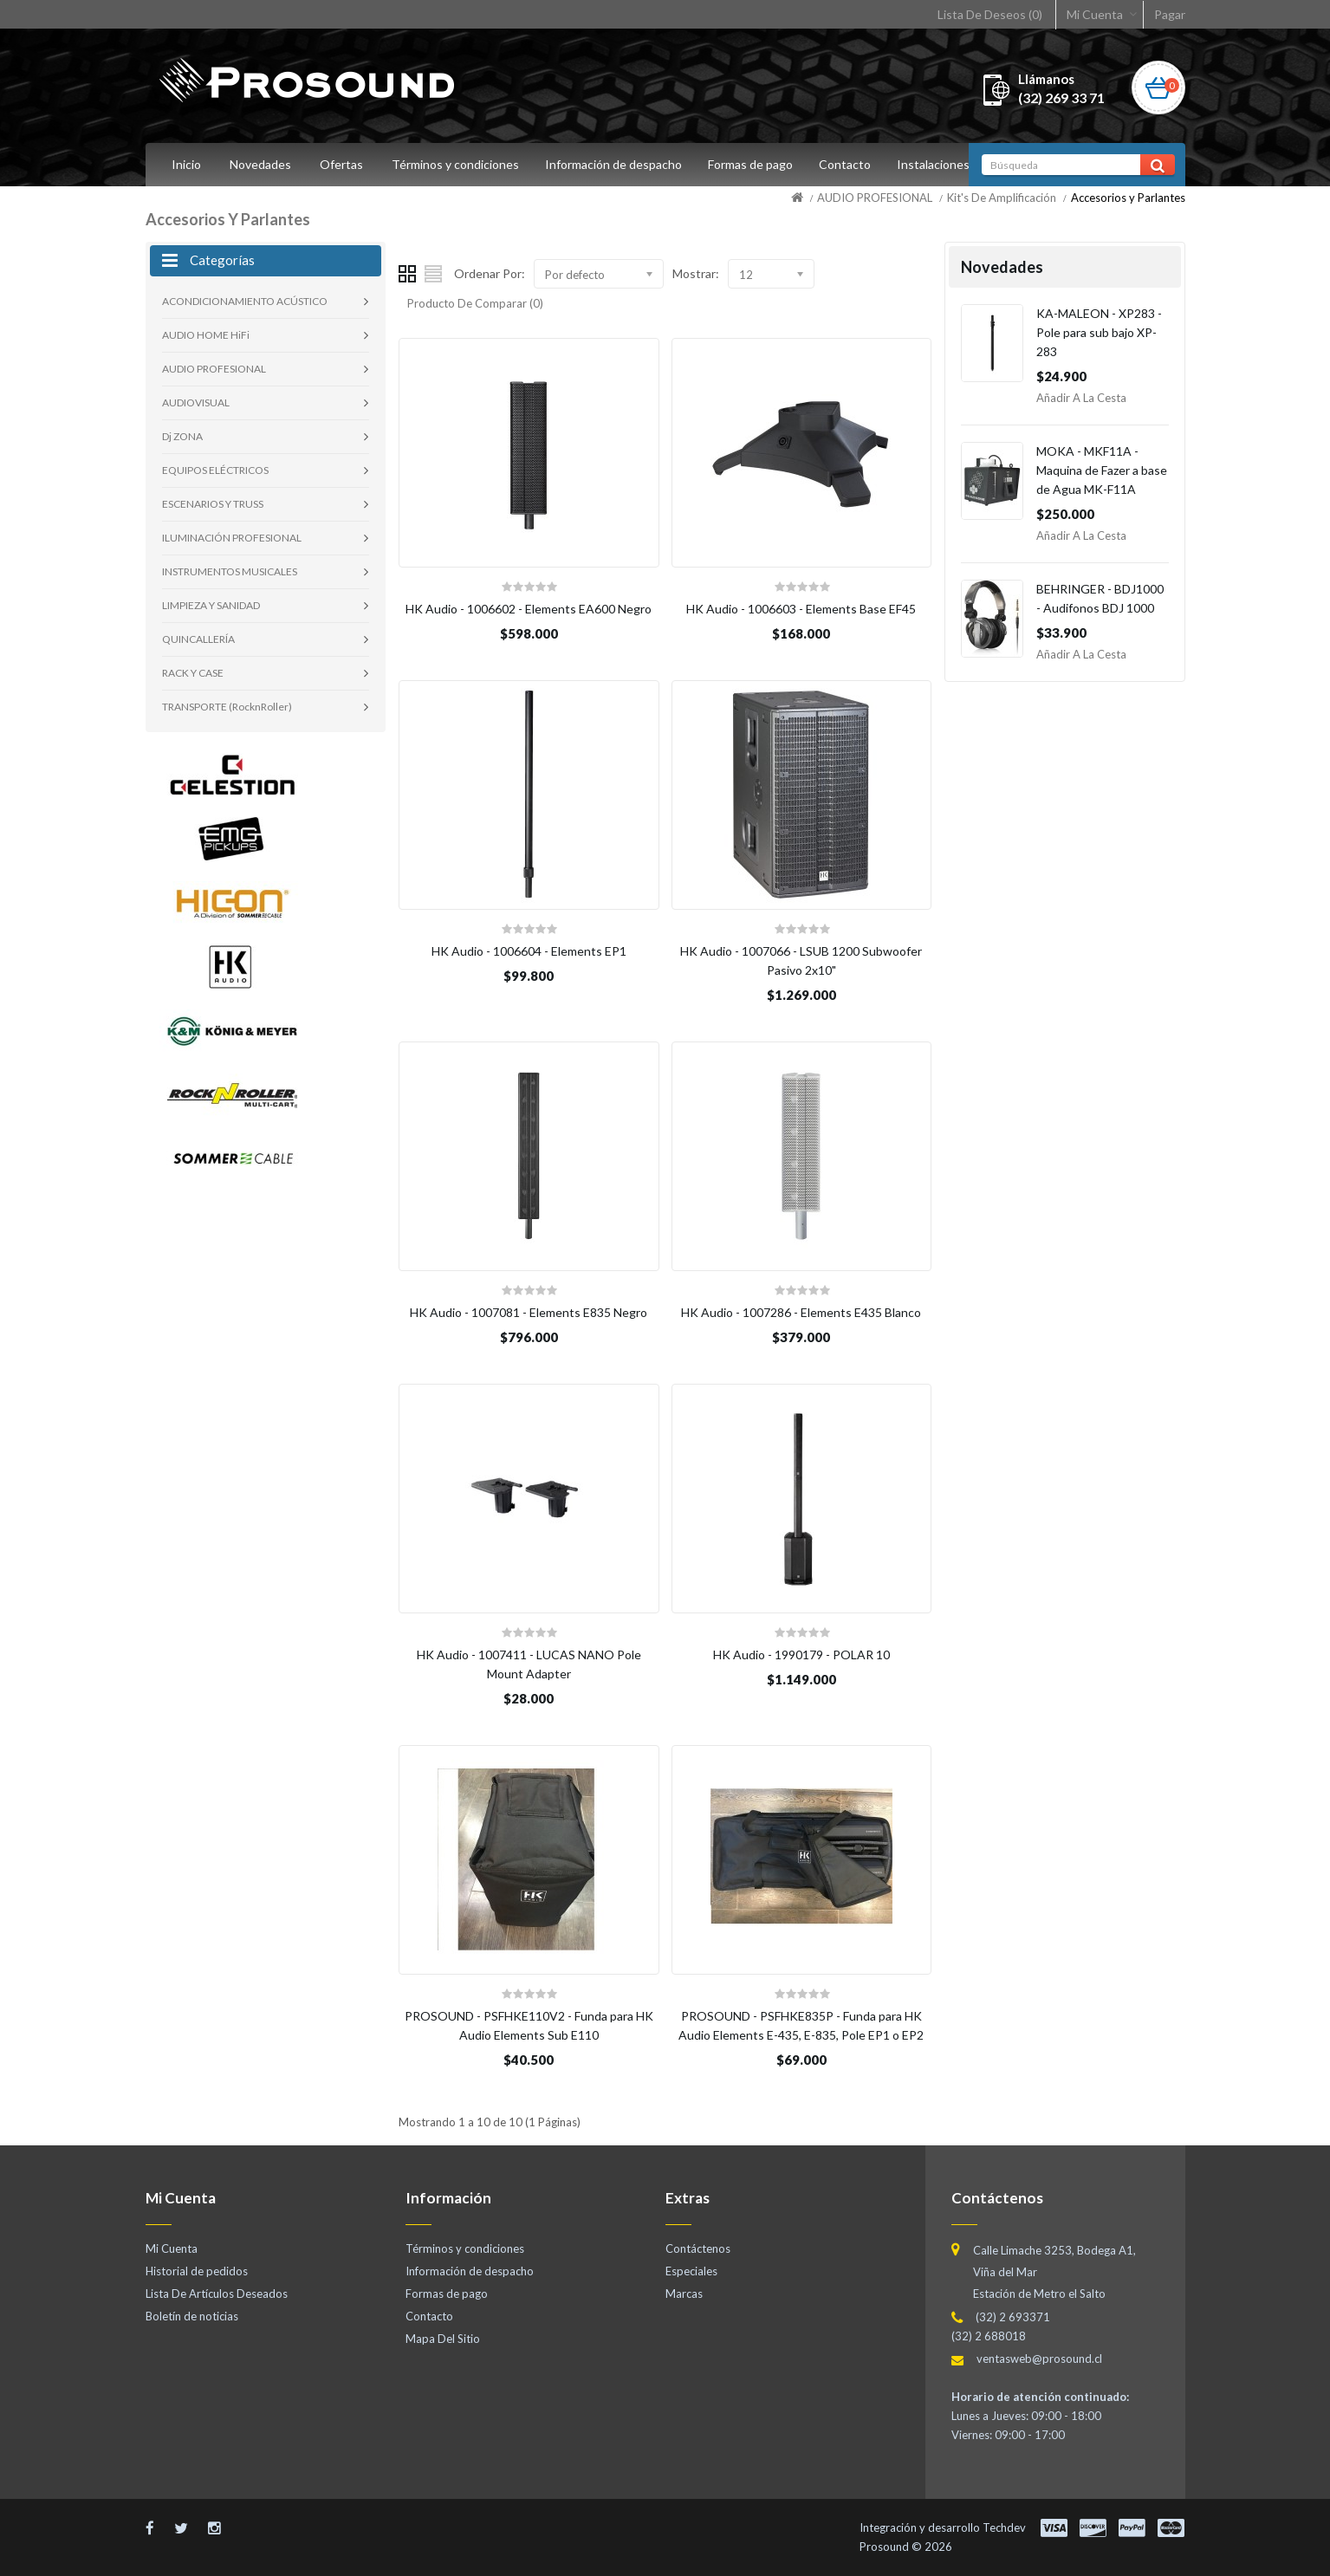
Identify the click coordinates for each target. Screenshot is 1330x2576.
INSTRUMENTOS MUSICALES (229, 571)
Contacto (853, 164)
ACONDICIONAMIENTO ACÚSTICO (245, 301)
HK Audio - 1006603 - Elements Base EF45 (801, 608)
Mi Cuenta (1095, 14)
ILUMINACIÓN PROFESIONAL (232, 537)
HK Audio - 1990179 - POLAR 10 (801, 1654)
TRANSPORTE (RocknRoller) (227, 706)
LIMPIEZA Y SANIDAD (211, 605)
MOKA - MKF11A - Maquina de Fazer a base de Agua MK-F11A (1101, 470)
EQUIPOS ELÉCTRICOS (215, 470)
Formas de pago (755, 164)
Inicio (186, 164)
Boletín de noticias (192, 2316)
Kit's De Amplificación (1001, 197)
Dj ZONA (182, 436)
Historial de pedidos (197, 2271)
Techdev (1004, 2527)
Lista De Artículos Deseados (217, 2293)
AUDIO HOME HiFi (206, 334)
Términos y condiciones (455, 164)
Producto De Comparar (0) (475, 303)
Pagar (1169, 14)
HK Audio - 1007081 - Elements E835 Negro (528, 1312)
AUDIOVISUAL (196, 402)
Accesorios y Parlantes (1128, 197)
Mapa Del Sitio (442, 2339)
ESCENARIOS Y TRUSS (212, 503)
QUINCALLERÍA (198, 639)
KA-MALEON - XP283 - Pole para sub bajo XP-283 (1099, 332)
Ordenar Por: (489, 273)
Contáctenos (697, 2248)
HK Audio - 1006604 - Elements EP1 (528, 951)
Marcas (684, 2293)
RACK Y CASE (193, 672)
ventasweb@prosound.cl (1039, 2358)
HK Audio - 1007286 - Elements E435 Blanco (801, 1312)
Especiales (691, 2271)
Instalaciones (943, 164)
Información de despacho (616, 164)
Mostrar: (695, 273)
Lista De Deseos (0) (989, 14)
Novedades (260, 164)
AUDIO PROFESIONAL (874, 197)
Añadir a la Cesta (1081, 398)
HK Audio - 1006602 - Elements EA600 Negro (528, 608)
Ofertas (341, 164)
